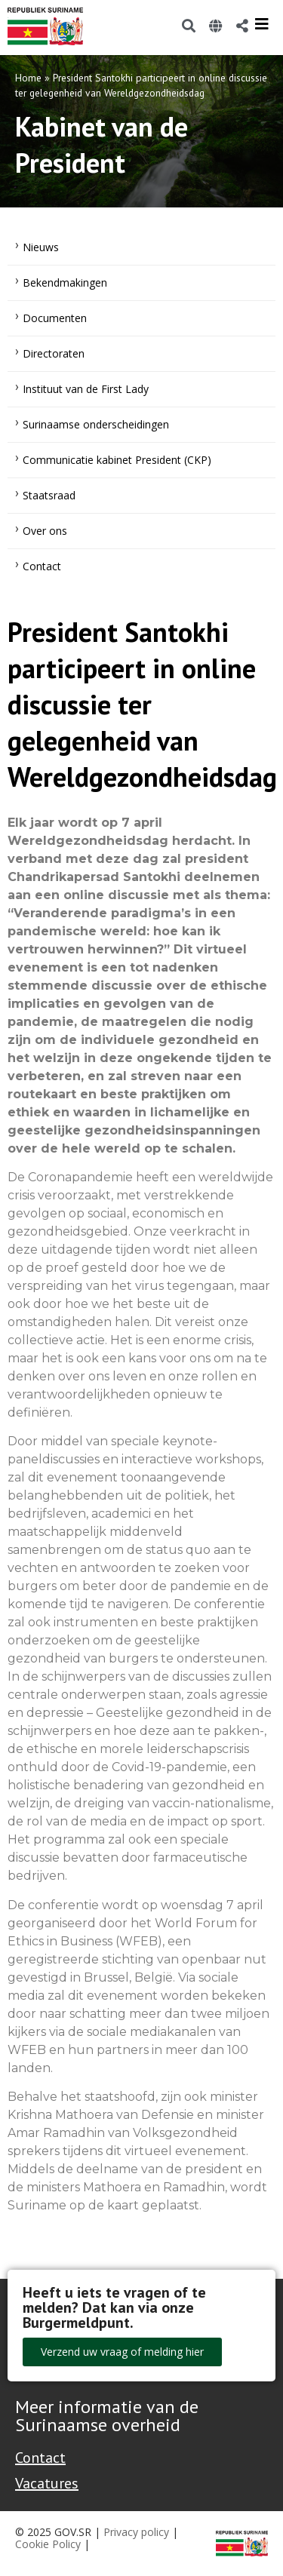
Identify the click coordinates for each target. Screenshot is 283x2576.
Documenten (55, 318)
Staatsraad (49, 495)
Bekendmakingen (65, 282)
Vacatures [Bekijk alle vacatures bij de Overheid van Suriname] (46, 2483)
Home (28, 77)
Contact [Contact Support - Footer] (40, 2457)
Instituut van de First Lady (86, 389)
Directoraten (54, 353)
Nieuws (41, 247)
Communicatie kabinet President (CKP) (117, 460)
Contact (42, 566)
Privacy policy (136, 2532)
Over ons (45, 530)
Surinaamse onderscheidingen (96, 424)
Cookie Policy (48, 2544)
